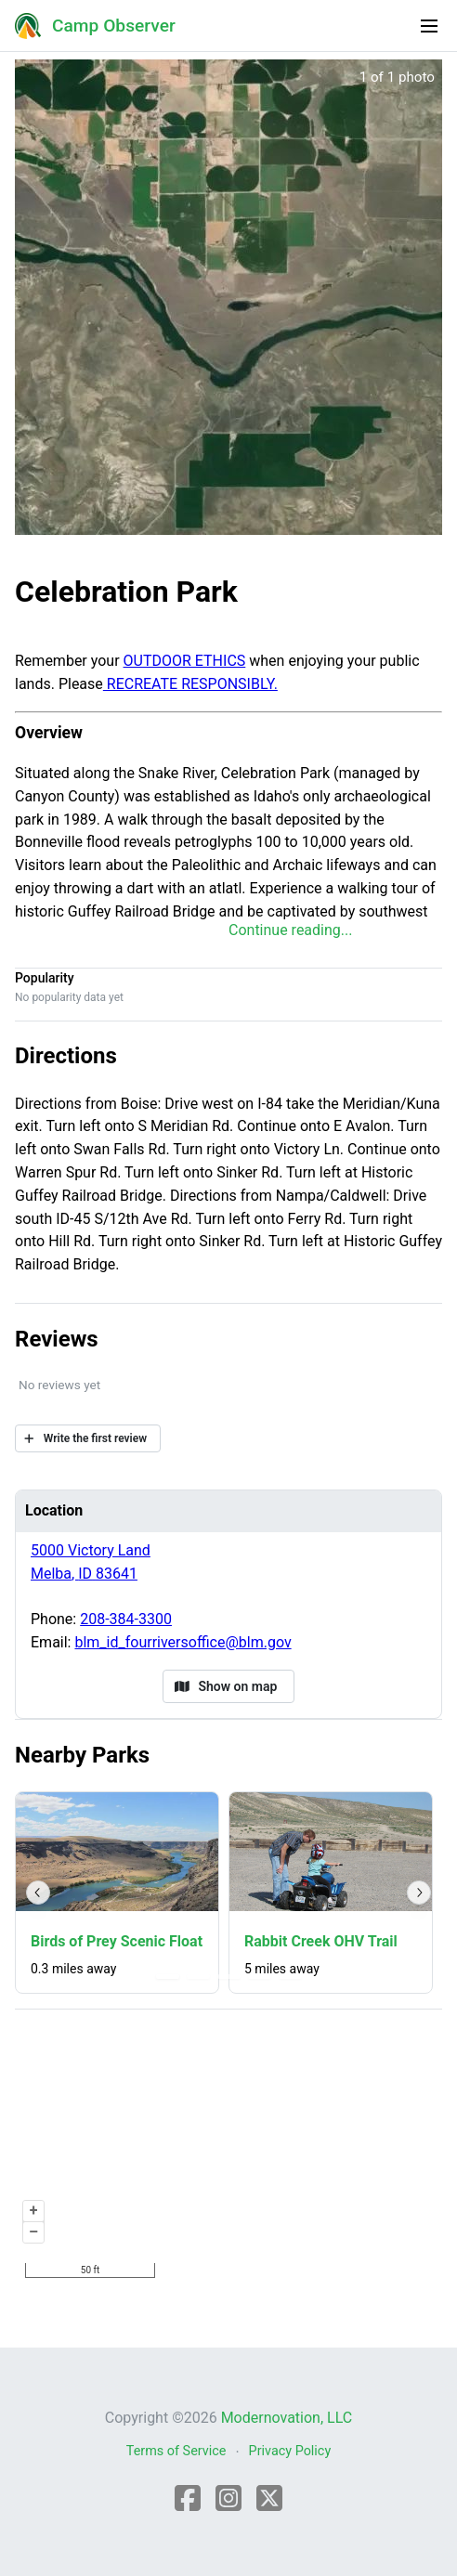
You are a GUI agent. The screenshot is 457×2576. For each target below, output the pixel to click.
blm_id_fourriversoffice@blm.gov (182, 1642)
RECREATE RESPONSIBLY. (190, 684)
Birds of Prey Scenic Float (116, 1941)
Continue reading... (290, 930)
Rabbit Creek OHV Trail (321, 1941)
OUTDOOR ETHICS (185, 661)
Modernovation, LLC (287, 2417)
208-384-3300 (126, 1619)
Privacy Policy (290, 2451)
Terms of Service (176, 2451)
